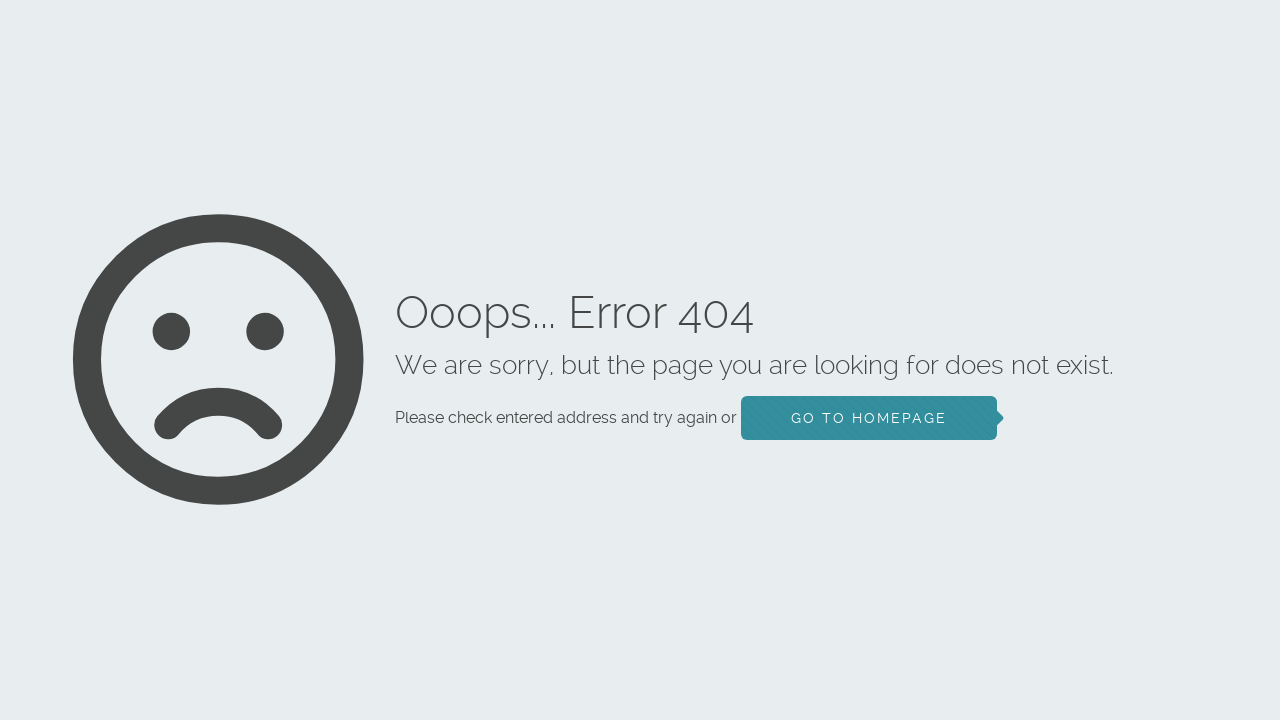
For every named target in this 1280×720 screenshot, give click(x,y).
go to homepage (869, 418)
